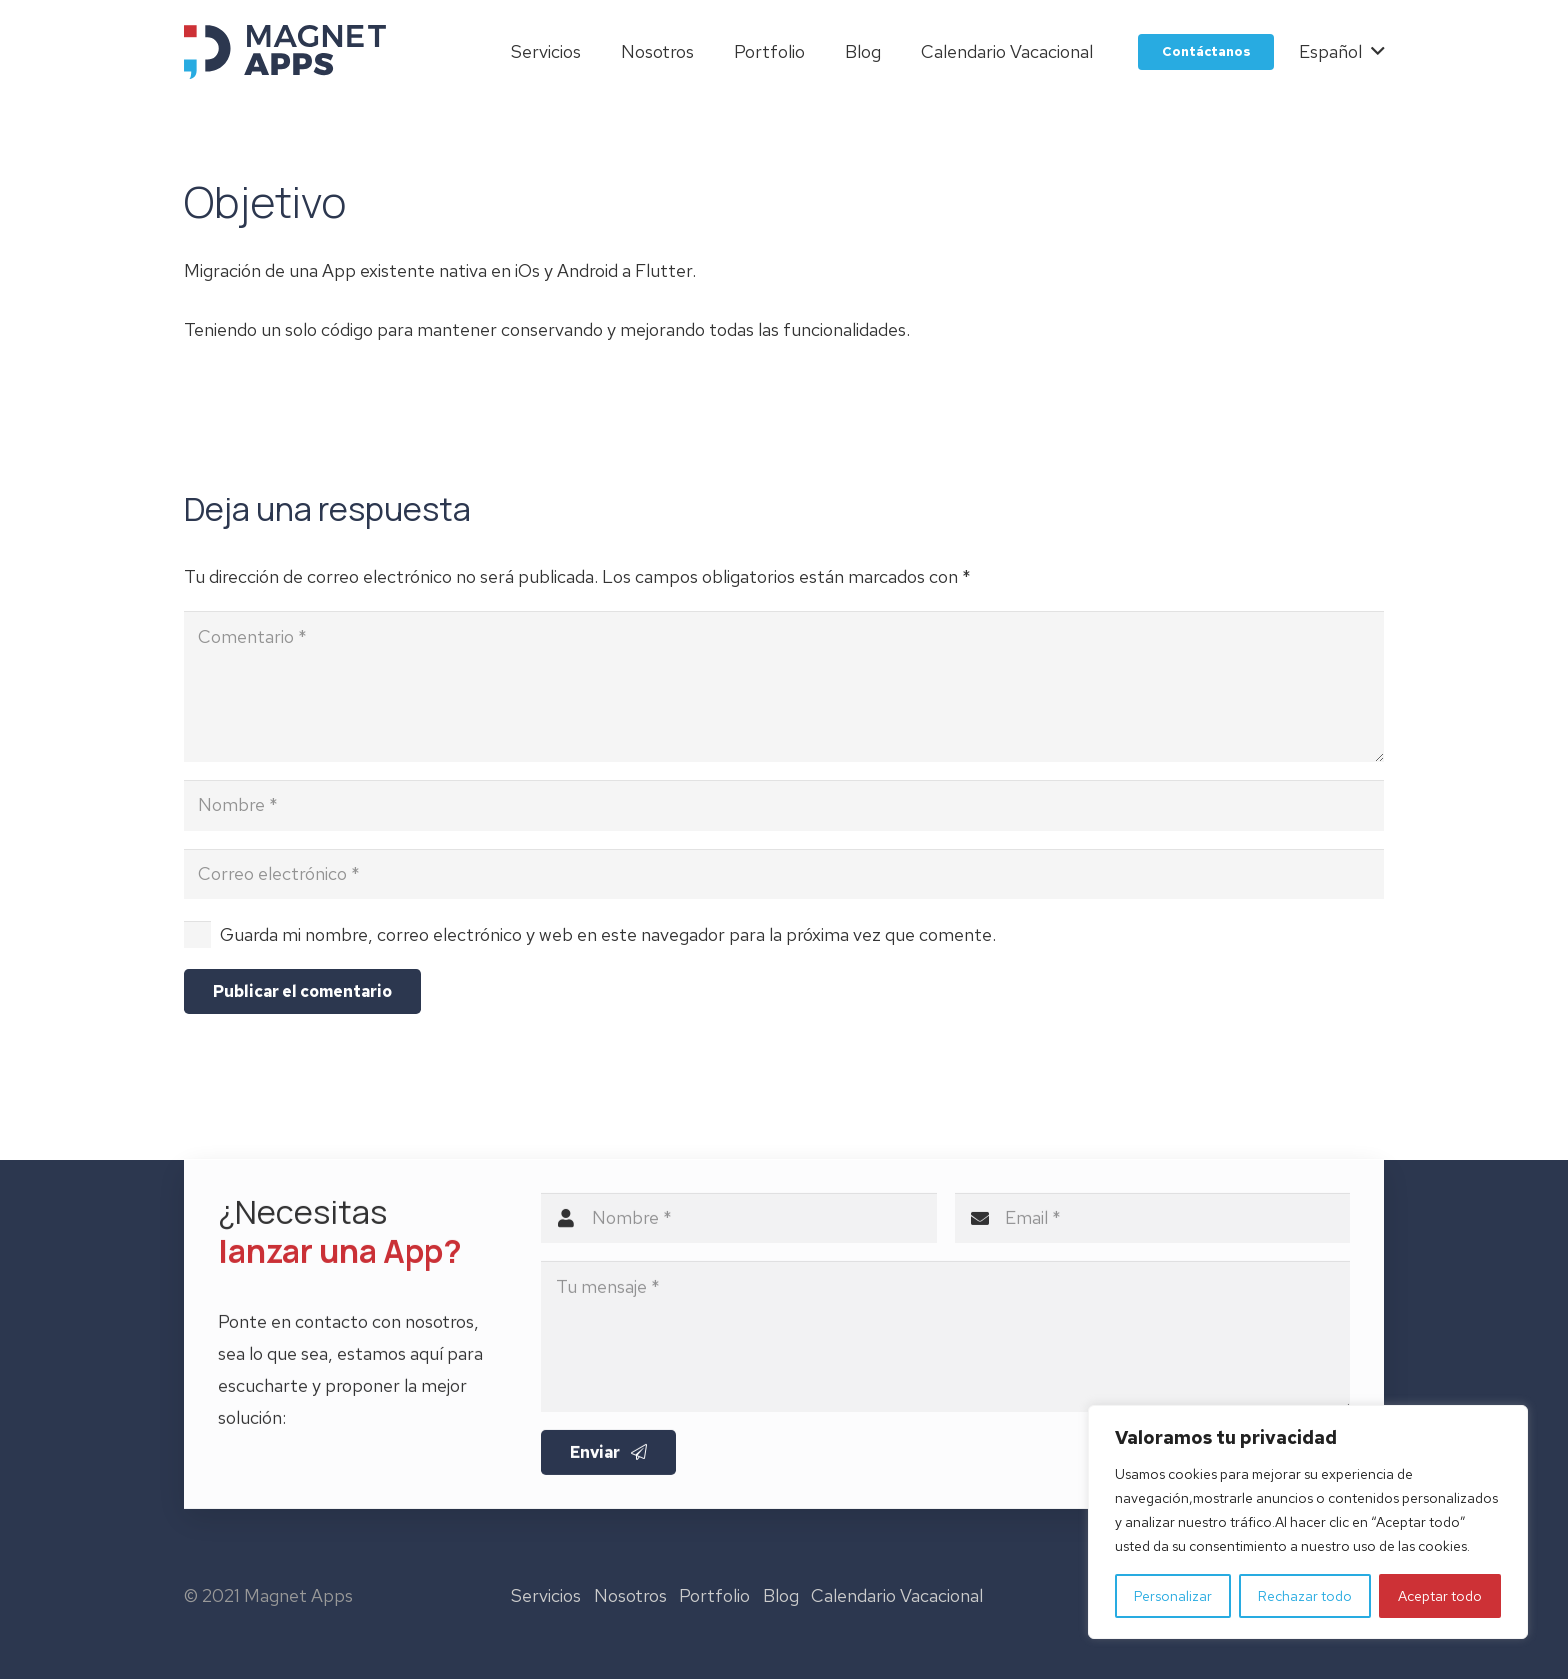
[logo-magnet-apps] (285, 52)
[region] (1308, 1522)
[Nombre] (784, 805)
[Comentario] (784, 686)
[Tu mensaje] (945, 1346)
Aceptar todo (1440, 1596)
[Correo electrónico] (784, 874)
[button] (1341, 52)
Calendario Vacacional (897, 1595)
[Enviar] (608, 1462)
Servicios (546, 1595)
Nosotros (630, 1595)
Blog (781, 1595)
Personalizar (1173, 1596)
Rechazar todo (1305, 1596)
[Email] (1153, 1228)
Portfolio (714, 1595)
